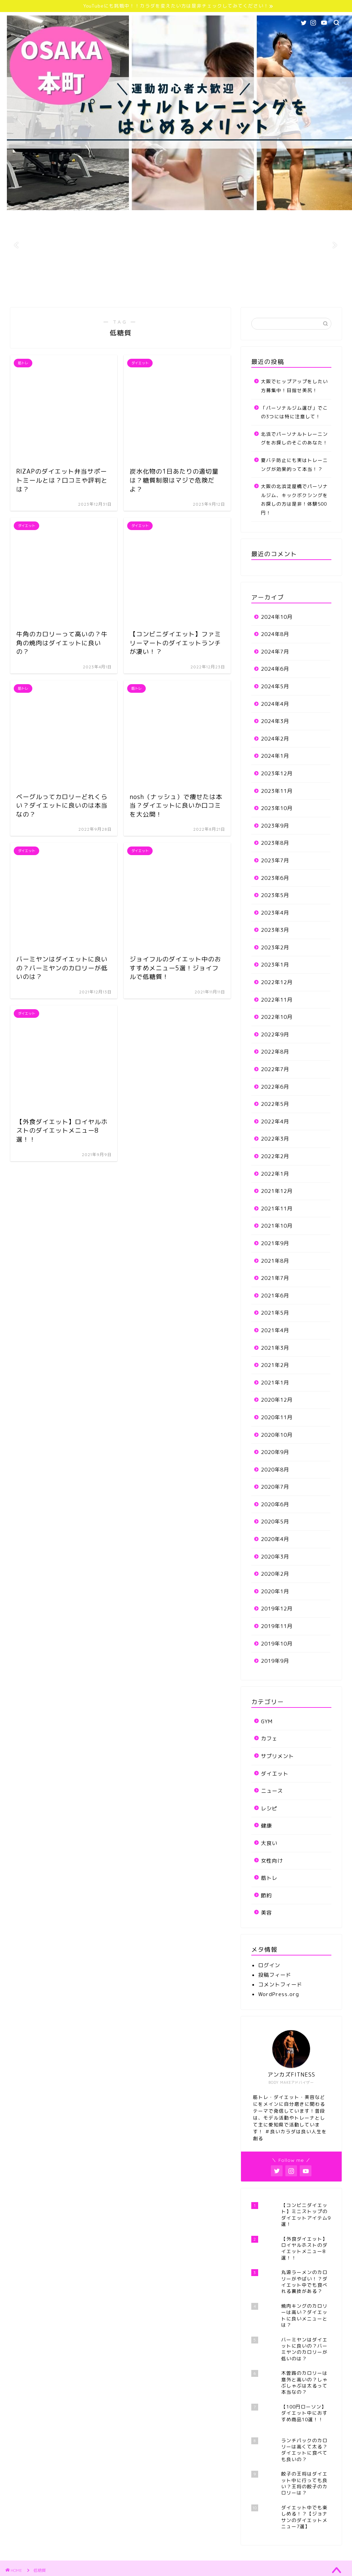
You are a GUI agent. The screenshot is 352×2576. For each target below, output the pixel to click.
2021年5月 (275, 1312)
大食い (269, 1843)
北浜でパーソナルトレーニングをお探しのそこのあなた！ (294, 438)
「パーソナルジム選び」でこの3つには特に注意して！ (294, 412)
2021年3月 (275, 1347)
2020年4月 (275, 1539)
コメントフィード (280, 1984)
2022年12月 (277, 982)
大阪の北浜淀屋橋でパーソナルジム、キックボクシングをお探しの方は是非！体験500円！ (294, 499)
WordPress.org (278, 1994)
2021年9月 (275, 1243)
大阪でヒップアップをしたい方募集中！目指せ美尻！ (294, 386)
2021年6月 (275, 1295)
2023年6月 (275, 878)
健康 (266, 1825)
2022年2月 (275, 1156)
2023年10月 (277, 808)
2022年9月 (275, 1034)
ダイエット (274, 1773)
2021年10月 (277, 1225)
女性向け (272, 1860)
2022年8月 (275, 1052)
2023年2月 (275, 947)
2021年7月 (275, 1278)
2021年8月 (275, 1260)
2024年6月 (275, 668)
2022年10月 (277, 1017)
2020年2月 (275, 1573)
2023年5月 (275, 895)
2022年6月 (275, 1086)
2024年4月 (275, 704)
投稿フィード (274, 1975)
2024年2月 (275, 738)
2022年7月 (275, 1069)
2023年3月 (275, 930)
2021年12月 (277, 1191)
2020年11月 (277, 1417)
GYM (267, 1721)
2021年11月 (277, 1208)
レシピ (269, 1808)
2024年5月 (275, 686)
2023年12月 (277, 773)
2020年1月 (275, 1591)
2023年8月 (275, 843)
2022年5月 (275, 1104)
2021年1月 (275, 1382)
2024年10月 (277, 617)
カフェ (269, 1739)
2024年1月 (275, 755)
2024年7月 (275, 651)
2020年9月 (275, 1452)
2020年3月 (275, 1556)
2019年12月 (277, 1609)
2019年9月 (275, 1660)
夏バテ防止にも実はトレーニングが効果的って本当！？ (294, 464)
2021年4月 (275, 1330)
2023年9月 (275, 825)
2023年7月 (275, 860)
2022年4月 (275, 1121)
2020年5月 (275, 1522)
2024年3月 (275, 721)
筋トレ (269, 1878)
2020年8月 (275, 1469)
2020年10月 (277, 1434)
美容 (266, 1912)
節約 (266, 1895)
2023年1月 (275, 965)
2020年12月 (277, 1399)
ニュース (272, 1790)
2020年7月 (275, 1486)
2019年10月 (277, 1643)
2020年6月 (275, 1504)
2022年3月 (275, 1139)
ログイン (269, 1965)
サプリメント (277, 1756)
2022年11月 (277, 999)
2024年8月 (275, 634)
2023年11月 (277, 791)
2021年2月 (275, 1365)
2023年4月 (275, 912)
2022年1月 (275, 1173)
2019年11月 (277, 1626)
